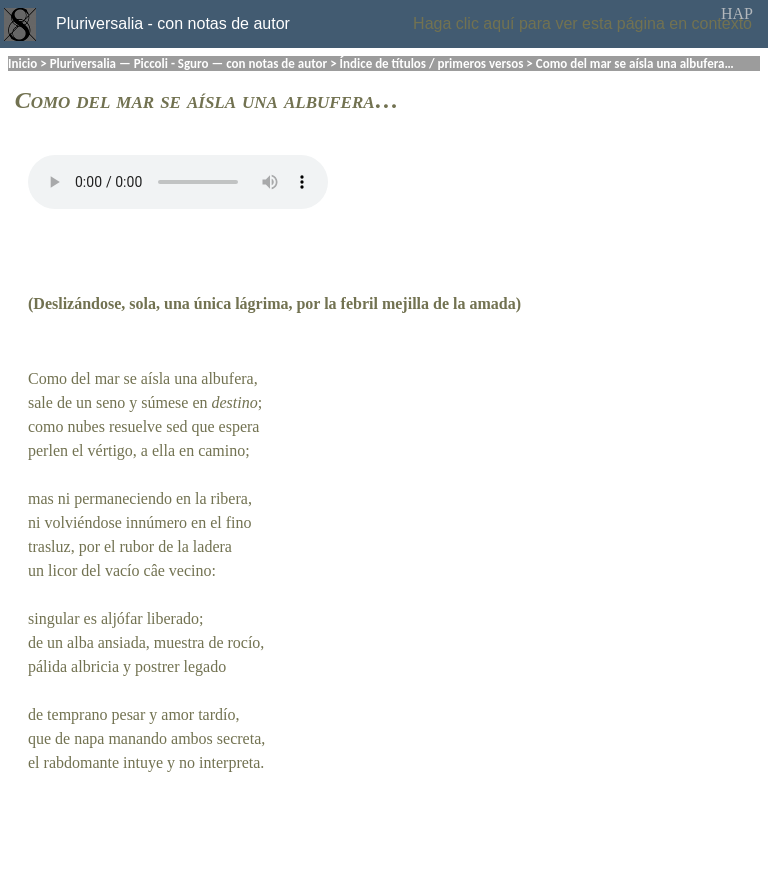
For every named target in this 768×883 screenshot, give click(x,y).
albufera (227, 378)
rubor (137, 546)
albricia (95, 666)
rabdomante (82, 762)
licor (62, 570)
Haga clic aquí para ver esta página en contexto (582, 23)
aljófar (122, 618)
